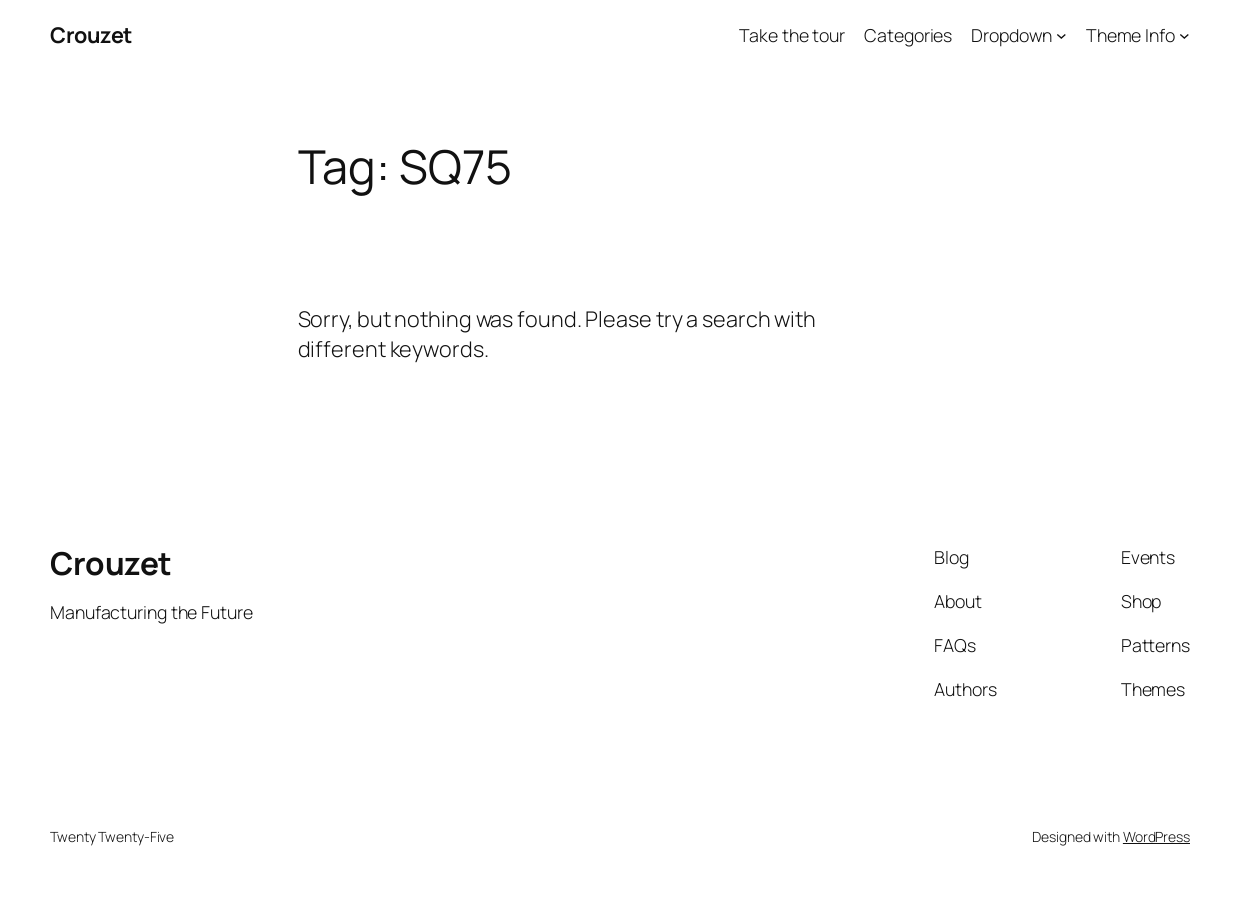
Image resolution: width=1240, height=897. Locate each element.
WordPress (1156, 836)
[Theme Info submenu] (1184, 35)
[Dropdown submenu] (1061, 35)
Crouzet (91, 34)
